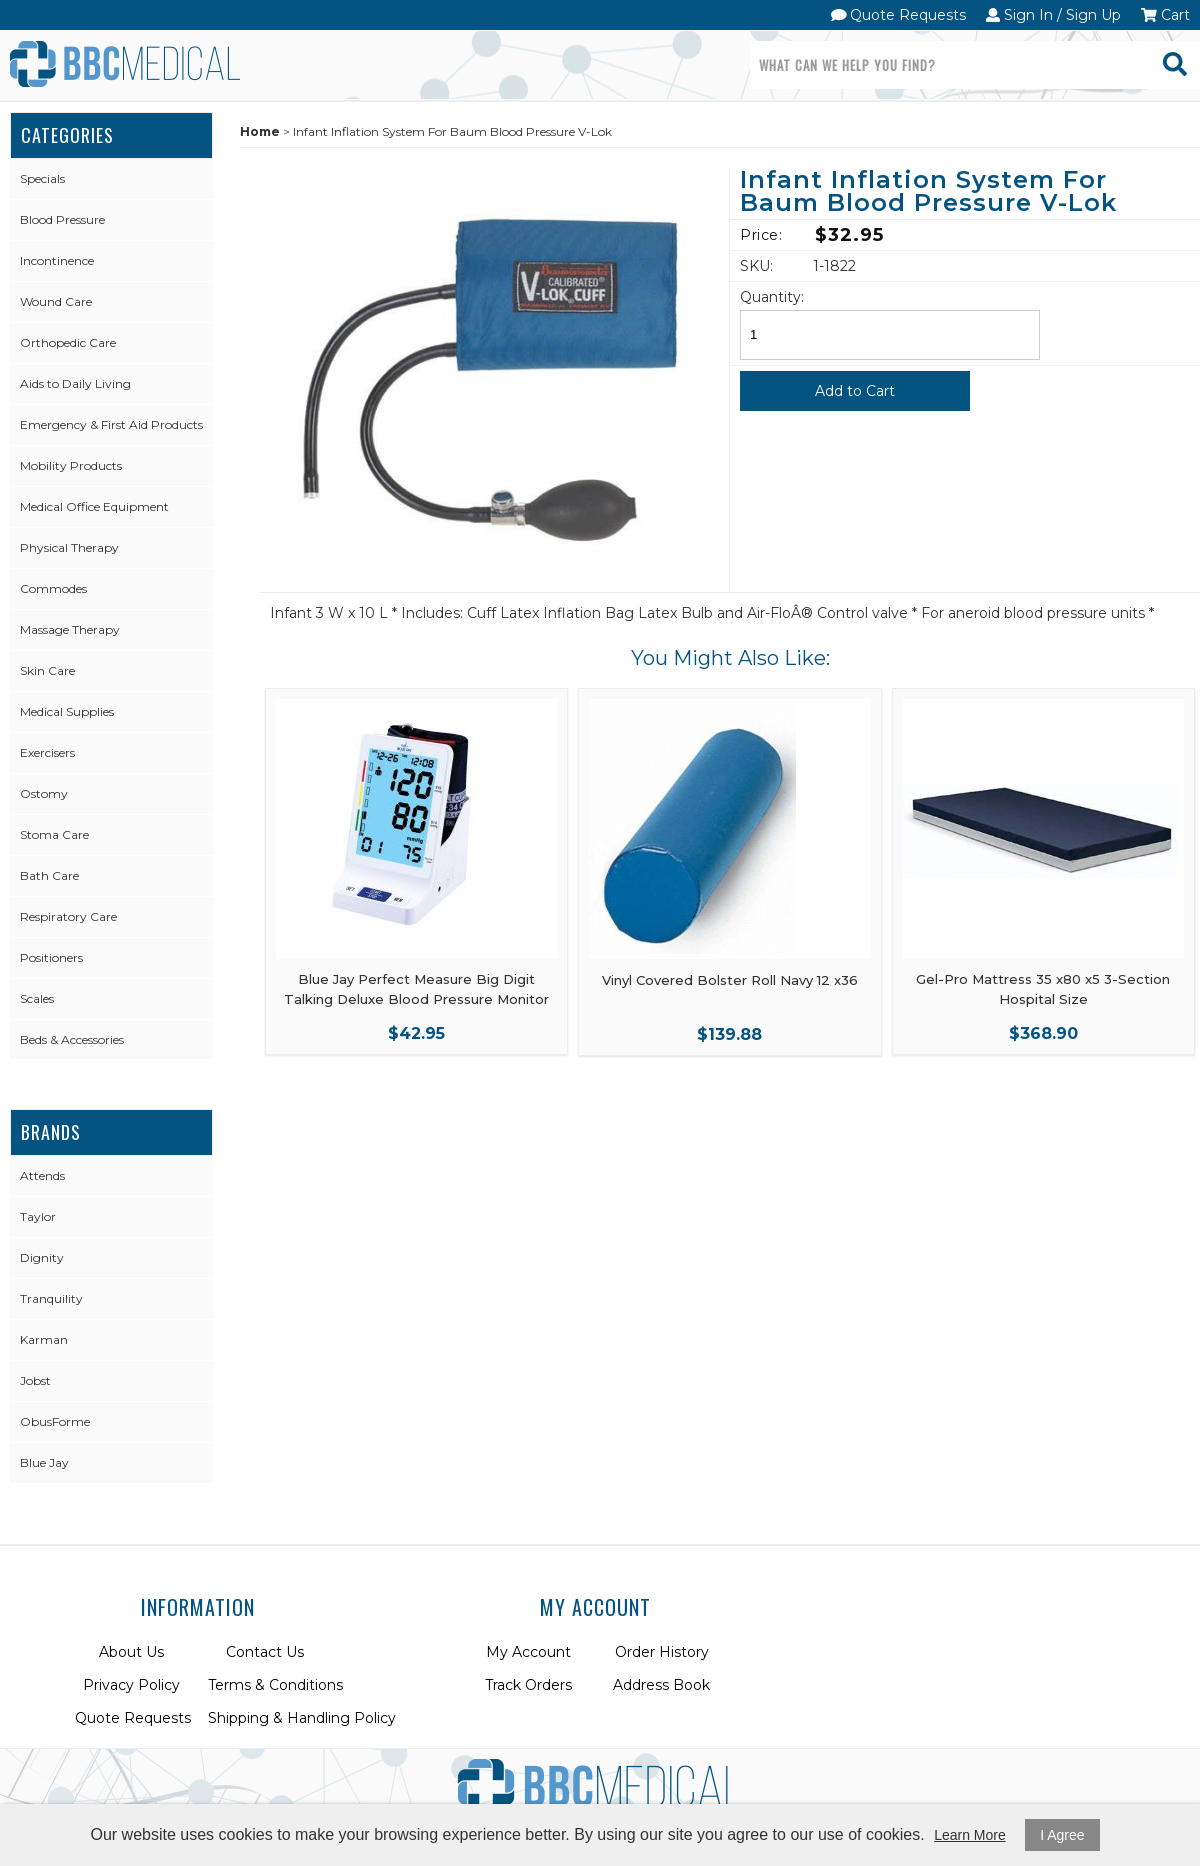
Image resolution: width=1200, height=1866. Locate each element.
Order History (662, 1652)
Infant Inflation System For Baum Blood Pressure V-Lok (928, 192)
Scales (37, 998)
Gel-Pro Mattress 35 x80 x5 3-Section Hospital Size (1043, 989)
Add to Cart (855, 391)
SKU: (756, 266)
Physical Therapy (69, 547)
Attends (42, 1175)
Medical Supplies (67, 711)
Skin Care (47, 670)
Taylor (38, 1216)
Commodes (53, 588)
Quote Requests (899, 15)
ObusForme (55, 1421)
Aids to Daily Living (75, 383)
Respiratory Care (68, 916)
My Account (528, 1652)
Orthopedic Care (68, 342)
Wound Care (56, 301)
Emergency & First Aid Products (111, 424)
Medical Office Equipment (94, 506)
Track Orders (528, 1685)
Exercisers (47, 752)
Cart (1165, 15)
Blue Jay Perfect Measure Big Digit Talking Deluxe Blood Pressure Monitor (416, 989)
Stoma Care (54, 834)
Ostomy (44, 793)
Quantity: (772, 297)
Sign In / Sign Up (1053, 15)
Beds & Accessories (72, 1039)
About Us (131, 1652)
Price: (761, 235)
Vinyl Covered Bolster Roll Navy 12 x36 (730, 980)
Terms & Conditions (275, 1685)
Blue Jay (44, 1462)
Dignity (42, 1257)
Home (260, 131)
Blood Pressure (62, 219)
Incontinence (57, 260)
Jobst (35, 1380)
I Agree (1062, 1835)
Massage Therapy (70, 629)
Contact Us (265, 1652)
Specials (42, 178)
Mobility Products (71, 465)
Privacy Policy (131, 1685)
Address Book (661, 1685)
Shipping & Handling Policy (302, 1718)
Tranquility (51, 1298)
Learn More (970, 1835)
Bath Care (49, 875)
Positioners (51, 957)
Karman (44, 1339)
